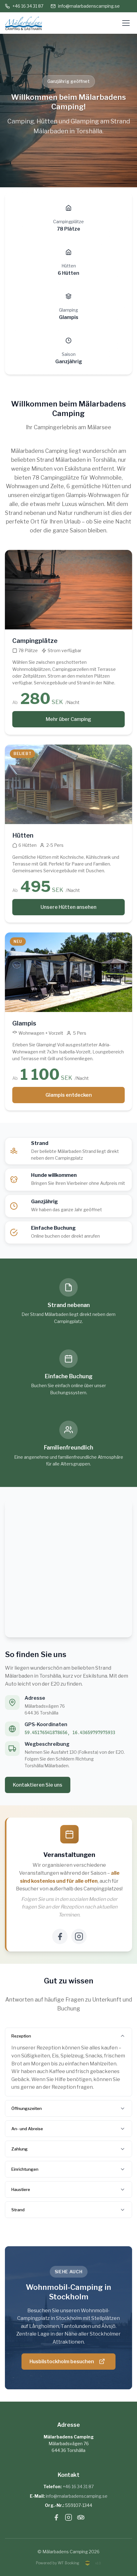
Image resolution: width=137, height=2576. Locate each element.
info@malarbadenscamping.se (85, 6)
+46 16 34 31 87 (24, 6)
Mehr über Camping (68, 719)
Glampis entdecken (68, 1095)
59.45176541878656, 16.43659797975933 (70, 1732)
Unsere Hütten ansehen (68, 907)
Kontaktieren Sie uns (37, 1785)
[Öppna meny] (126, 23)
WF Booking (68, 2563)
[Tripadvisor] (80, 2518)
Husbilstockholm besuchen (67, 2361)
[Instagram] (79, 1936)
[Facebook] (60, 1936)
